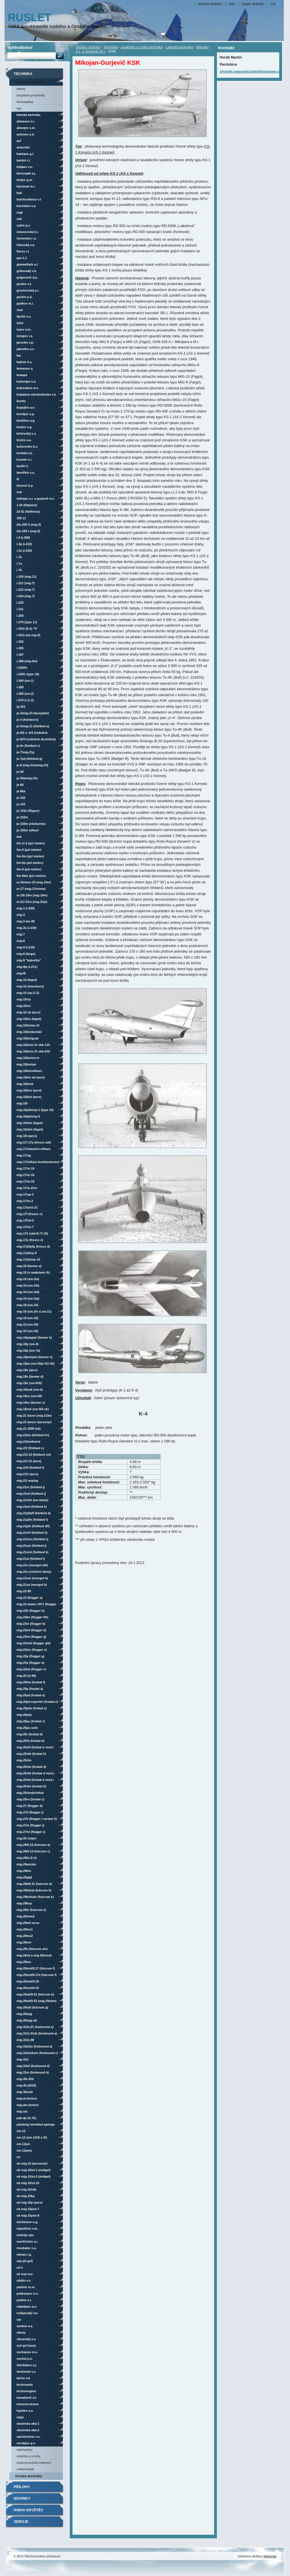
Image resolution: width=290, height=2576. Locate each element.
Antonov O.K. (26, 134)
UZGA (20, 2417)
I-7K (19, 557)
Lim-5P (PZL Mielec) (30, 862)
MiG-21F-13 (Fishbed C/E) (34, 1454)
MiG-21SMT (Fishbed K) (32, 1552)
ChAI (20, 310)
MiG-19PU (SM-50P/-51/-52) (36, 1363)
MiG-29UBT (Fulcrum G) (32, 2007)
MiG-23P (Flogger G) (30, 1656)
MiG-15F (22, 1103)
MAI (19, 492)
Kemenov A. (25, 368)
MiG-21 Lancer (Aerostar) (34, 1422)
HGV (19, 108)
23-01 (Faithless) (28, 511)
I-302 (20, 641)
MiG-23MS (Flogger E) (32, 1649)
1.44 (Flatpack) (27, 505)
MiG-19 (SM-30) (28, 1331)
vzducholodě (25, 2469)
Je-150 (21, 797)
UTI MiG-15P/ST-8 (28, 2215)
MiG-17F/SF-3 (25, 1220)
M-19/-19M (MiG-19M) (32, 895)
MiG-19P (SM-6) (28, 1344)
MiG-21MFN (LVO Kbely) (32, 1500)
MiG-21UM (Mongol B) (32, 1578)
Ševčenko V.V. (26, 2371)
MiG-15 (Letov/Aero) (30, 986)
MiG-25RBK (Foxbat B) (31, 1753)
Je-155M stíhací (28, 830)
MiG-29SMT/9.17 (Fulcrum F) (36, 1968)
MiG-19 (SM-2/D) (28, 1292)
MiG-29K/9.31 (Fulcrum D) (34, 1883)
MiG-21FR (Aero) (27, 1474)
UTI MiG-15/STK (27, 2189)
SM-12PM (23, 2144)
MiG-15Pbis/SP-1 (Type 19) (35, 1110)
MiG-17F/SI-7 (25, 1227)
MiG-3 (21, 914)
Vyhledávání (20, 47)
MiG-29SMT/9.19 (28, 1988)
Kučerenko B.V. (27, 446)
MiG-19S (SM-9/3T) (29, 1383)
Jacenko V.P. (25, 342)
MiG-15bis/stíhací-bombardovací (30, 1071)
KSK (19, 836)
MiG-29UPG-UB (27, 2020)
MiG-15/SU (24, 999)
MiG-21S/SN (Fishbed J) (32, 1539)
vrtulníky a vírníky (29, 2456)
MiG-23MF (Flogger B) (31, 1630)
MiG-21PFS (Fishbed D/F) (33, 1526)
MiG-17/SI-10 (26, 1168)
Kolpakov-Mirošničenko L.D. (36, 394)
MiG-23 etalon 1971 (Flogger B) (37, 1605)
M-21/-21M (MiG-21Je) (32, 901)
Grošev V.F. (24, 284)
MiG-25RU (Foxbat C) (30, 1799)
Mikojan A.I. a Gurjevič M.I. (36, 498)
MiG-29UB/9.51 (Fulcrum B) (35, 1994)
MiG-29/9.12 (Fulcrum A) (33, 1844)
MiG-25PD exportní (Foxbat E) (37, 1701)
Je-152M (22, 817)
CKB (19, 219)
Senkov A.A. (25, 2326)
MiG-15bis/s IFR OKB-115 (33, 1045)
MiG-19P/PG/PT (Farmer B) (34, 1337)
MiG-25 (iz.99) (26, 1675)
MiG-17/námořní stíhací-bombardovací (34, 1149)
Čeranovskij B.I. (28, 232)
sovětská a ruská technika (142, 47)
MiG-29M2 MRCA (28, 1923)
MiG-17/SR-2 (25, 1201)
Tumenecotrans (28, 2404)
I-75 (19, 570)
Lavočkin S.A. (26, 472)
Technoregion (26, 2391)
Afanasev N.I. (26, 121)
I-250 (20, 615)
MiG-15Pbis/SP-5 (28, 1116)
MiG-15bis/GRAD (28, 1038)
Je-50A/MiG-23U (27, 778)
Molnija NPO (25, 2235)
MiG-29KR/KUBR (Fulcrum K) (35, 1896)
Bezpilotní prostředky (31, 95)
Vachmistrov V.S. (28, 2436)
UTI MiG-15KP (26, 2196)
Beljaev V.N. (25, 167)
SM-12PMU (24, 2150)
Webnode (269, 2556)
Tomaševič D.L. (27, 2397)
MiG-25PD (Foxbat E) (31, 1695)
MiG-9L (21, 973)
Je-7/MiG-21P (26, 752)
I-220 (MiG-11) (27, 576)
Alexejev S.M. (26, 128)
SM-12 (21, 2131)
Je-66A (21, 791)
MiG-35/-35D (25, 2079)
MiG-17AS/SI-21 (27, 1207)
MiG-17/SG (24, 1155)
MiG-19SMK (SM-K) (30, 1389)
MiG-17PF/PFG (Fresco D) (33, 1246)
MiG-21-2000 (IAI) (29, 1428)
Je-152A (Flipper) (28, 810)
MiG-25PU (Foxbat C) (31, 1721)
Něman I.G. (24, 2254)
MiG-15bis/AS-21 (28, 1025)
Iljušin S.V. (24, 316)
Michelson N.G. (27, 2222)
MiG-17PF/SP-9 (27, 1253)
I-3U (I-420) (24, 550)
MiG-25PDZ (24, 1714)
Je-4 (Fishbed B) (28, 719)
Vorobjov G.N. (26, 2443)
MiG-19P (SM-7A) (28, 1350)
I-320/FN (22, 667)
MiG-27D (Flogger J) (30, 1812)
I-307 (20, 654)
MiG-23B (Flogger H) (30, 1610)
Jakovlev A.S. (26, 349)
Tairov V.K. (24, 2378)
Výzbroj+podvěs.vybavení (34, 2462)
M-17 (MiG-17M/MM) (31, 888)
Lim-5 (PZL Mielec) (29, 849)
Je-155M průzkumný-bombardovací (31, 824)
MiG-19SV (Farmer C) (31, 1402)
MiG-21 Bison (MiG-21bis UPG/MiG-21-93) (34, 1416)
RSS (273, 4)
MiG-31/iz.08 (25, 2040)
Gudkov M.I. (25, 303)
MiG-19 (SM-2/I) (28, 1305)
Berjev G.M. (25, 180)
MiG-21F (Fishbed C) (30, 1448)
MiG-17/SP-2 (25, 1194)
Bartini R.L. (24, 160)
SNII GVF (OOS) (26, 2345)
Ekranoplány (25, 101)
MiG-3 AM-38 (26, 921)
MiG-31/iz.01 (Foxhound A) (35, 2027)
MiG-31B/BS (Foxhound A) (34, 2046)
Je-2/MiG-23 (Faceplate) (33, 713)
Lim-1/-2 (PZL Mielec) (31, 843)
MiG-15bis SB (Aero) (31, 1077)
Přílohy (22, 2487)
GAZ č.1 (22, 258)
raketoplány (25, 2449)
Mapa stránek (253, 4)
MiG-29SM (24, 1962)
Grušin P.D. (25, 297)
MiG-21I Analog (27, 1480)
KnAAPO (22, 375)
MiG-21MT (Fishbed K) (32, 1506)
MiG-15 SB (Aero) (28, 1012)
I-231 (20, 609)
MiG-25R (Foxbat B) (30, 1734)
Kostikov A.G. (26, 420)
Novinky (22, 2498)
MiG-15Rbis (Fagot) (30, 1123)
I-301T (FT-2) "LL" (27, 628)
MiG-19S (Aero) (27, 1370)
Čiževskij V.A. (26, 245)
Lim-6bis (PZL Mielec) (31, 875)
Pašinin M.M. (26, 2287)
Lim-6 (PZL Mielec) (29, 869)
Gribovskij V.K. (27, 271)
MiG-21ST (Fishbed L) (31, 1558)
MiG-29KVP (24, 1903)
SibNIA (21, 2332)
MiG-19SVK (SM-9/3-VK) (33, 1409)
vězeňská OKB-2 (28, 2430)
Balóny (21, 88)
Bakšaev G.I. (25, 154)
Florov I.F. (23, 251)
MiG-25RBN (24, 1760)
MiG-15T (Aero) (27, 1136)
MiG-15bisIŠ (25, 1084)
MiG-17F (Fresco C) (29, 1214)
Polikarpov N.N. (28, 2293)
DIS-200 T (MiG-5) (28, 531)
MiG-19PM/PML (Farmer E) (35, 1357)
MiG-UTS (22, 2111)
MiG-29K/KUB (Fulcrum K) (34, 1890)
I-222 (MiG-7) (26, 589)
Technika (110, 47)
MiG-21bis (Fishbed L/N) (33, 1435)
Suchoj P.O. (25, 2358)
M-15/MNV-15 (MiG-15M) (34, 882)
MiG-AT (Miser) (27, 2098)
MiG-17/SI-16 (26, 1175)
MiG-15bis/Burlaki (29, 1032)
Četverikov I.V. (27, 238)
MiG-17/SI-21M (27, 1188)
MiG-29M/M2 (26, 1916)
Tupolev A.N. (25, 2410)
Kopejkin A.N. (26, 407)
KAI (19, 355)
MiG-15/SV (24, 1005)
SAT (19, 2319)
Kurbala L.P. (25, 453)
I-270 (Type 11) (27, 622)
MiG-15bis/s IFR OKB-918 (33, 1051)
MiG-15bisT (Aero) (29, 1097)
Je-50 (20, 771)
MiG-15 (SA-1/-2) (28, 992)
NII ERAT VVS (25, 2274)
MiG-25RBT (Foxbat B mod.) (35, 1779)
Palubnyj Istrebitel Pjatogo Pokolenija (36, 2125)
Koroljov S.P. (26, 414)
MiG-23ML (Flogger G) (31, 1636)
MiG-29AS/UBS (27, 1864)
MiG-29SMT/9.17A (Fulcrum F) (37, 1975)
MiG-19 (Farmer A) (29, 1266)
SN (18, 2157)
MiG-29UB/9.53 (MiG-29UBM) (37, 2001)
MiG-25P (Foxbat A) (30, 1688)
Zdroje (21, 2521)
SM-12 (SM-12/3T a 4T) (32, 2137)
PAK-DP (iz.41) (27, 2118)
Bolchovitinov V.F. (29, 199)
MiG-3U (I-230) (27, 927)
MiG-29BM (24, 1870)
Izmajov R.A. (25, 336)
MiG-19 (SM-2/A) (28, 1279)
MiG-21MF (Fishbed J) (31, 1493)
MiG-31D (23, 2059)
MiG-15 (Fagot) (27, 979)
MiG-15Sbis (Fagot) (30, 1129)
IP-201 (21, 706)
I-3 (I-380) (23, 537)
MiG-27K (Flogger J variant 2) (37, 1818)
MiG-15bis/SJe (26, 1064)
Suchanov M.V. (27, 2352)
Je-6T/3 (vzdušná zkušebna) (36, 739)
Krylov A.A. (24, 440)
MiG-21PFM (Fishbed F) (32, 1519)
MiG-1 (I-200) (26, 908)
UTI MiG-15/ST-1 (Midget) (34, 2170)
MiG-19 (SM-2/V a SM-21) (34, 1311)
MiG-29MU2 (25, 1936)
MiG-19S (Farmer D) (30, 1376)
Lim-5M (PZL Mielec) (30, 856)
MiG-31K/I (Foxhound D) (33, 2066)
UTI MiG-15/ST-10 (28, 2183)
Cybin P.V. (24, 225)
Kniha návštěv (28, 2510)
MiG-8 (21, 940)
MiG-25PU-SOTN (27, 1727)
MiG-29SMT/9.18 (28, 1981)
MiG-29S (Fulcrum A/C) (32, 1949)
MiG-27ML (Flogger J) (31, 1831)
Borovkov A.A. (27, 206)
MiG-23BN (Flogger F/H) (32, 1617)
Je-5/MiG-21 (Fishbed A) (33, 726)
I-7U (19, 563)
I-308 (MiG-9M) (27, 661)
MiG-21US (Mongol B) (32, 1584)
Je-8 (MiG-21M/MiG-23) (32, 765)
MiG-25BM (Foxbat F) (31, 1682)
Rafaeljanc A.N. (27, 2306)
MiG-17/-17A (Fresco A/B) (34, 1142)
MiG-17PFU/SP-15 (28, 1259)
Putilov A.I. (24, 2300)
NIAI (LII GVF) (25, 2261)
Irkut (20, 323)
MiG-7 (21, 934)
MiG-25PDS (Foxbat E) (32, 1708)
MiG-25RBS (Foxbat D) (31, 1766)
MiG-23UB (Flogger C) (31, 1669)
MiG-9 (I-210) (26, 947)
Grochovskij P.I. (28, 290)
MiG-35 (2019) (27, 2085)
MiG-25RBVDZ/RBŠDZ (30, 1792)
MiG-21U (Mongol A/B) (32, 1565)
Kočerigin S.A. (27, 381)
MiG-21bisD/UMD (28, 1441)
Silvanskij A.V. (26, 2339)
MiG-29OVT (24, 1942)
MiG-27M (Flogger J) (30, 1825)
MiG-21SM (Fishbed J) (32, 1545)
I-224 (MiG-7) (26, 596)
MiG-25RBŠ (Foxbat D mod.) (36, 1773)
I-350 (20, 687)
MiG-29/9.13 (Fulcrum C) (33, 1851)
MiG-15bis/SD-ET (28, 1058)
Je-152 (21, 804)
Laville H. (23, 466)
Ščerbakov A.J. (27, 2365)
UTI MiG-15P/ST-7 (28, 2209)
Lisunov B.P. (25, 485)
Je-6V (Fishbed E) (28, 745)
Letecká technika (179, 47)
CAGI (20, 212)
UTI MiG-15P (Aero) (29, 2202)
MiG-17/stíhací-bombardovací (38, 1162)
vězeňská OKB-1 (28, 2423)
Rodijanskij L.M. (27, 2313)
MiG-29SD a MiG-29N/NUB (34, 1955)
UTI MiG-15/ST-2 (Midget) (34, 2176)
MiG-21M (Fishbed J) (31, 1487)
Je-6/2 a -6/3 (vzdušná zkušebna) (32, 733)
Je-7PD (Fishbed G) (29, 758)
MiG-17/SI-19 (26, 1181)
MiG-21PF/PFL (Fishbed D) (34, 1513)
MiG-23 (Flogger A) (29, 1597)
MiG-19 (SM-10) (28, 1318)
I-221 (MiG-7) (26, 583)
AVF (19, 141)
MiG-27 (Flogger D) (30, 1805)
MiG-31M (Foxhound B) (33, 2072)
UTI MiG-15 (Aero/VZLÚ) (32, 2163)
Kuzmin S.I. (25, 459)
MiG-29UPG (24, 2014)
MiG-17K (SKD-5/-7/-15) (32, 1233)
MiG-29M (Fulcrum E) (31, 1909)
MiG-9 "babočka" (29, 960)
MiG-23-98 (24, 1591)
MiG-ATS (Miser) (28, 2105)
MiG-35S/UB (25, 2092)
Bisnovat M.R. (26, 186)
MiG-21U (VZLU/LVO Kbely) (34, 1571)
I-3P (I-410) (24, 544)
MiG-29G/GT (24, 1877)
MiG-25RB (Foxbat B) (30, 1740)
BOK (19, 193)
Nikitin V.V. (24, 2280)
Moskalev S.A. (27, 2248)
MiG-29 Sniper (27, 1838)
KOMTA (21, 401)
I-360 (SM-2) (25, 693)
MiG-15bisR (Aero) (29, 1090)
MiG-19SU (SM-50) (29, 1396)
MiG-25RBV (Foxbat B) (31, 1786)
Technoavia (25, 2384)
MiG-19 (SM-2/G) (28, 1298)
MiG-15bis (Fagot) (29, 1019)
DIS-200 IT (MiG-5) (29, 524)
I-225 (20, 602)
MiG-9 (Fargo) (26, 953)
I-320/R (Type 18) (28, 674)
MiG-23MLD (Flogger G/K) (34, 1643)
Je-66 (20, 784)
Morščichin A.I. (27, 2241)
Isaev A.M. (24, 329)
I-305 (20, 648)
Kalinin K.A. (25, 362)
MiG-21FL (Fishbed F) (30, 1467)
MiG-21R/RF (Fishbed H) (32, 1532)
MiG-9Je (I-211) (27, 966)
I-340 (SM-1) (25, 680)
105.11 (21, 518)
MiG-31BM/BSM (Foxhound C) (37, 2053)
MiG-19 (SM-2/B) (28, 1285)
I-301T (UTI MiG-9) (28, 635)
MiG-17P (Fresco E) (30, 1240)
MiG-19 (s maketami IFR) (33, 1272)
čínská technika (28, 2476)
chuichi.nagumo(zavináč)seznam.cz (250, 71)
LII (18, 479)
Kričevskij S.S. (27, 433)
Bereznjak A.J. (26, 173)
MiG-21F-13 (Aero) (29, 1461)
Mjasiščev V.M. (27, 2228)
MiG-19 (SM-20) (28, 1324)
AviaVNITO (23, 147)
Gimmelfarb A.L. (28, 264)
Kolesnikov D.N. (28, 388)
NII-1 (20, 2267)
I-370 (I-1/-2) (25, 700)
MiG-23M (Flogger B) (31, 1623)
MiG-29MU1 (25, 1929)
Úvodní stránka (88, 47)
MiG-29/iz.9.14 (27, 1857)
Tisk (231, 4)
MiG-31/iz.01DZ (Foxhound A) (37, 2033)
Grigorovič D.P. (27, 277)
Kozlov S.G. (25, 427)
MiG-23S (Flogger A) (30, 1662)
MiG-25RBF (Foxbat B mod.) (35, 1747)
